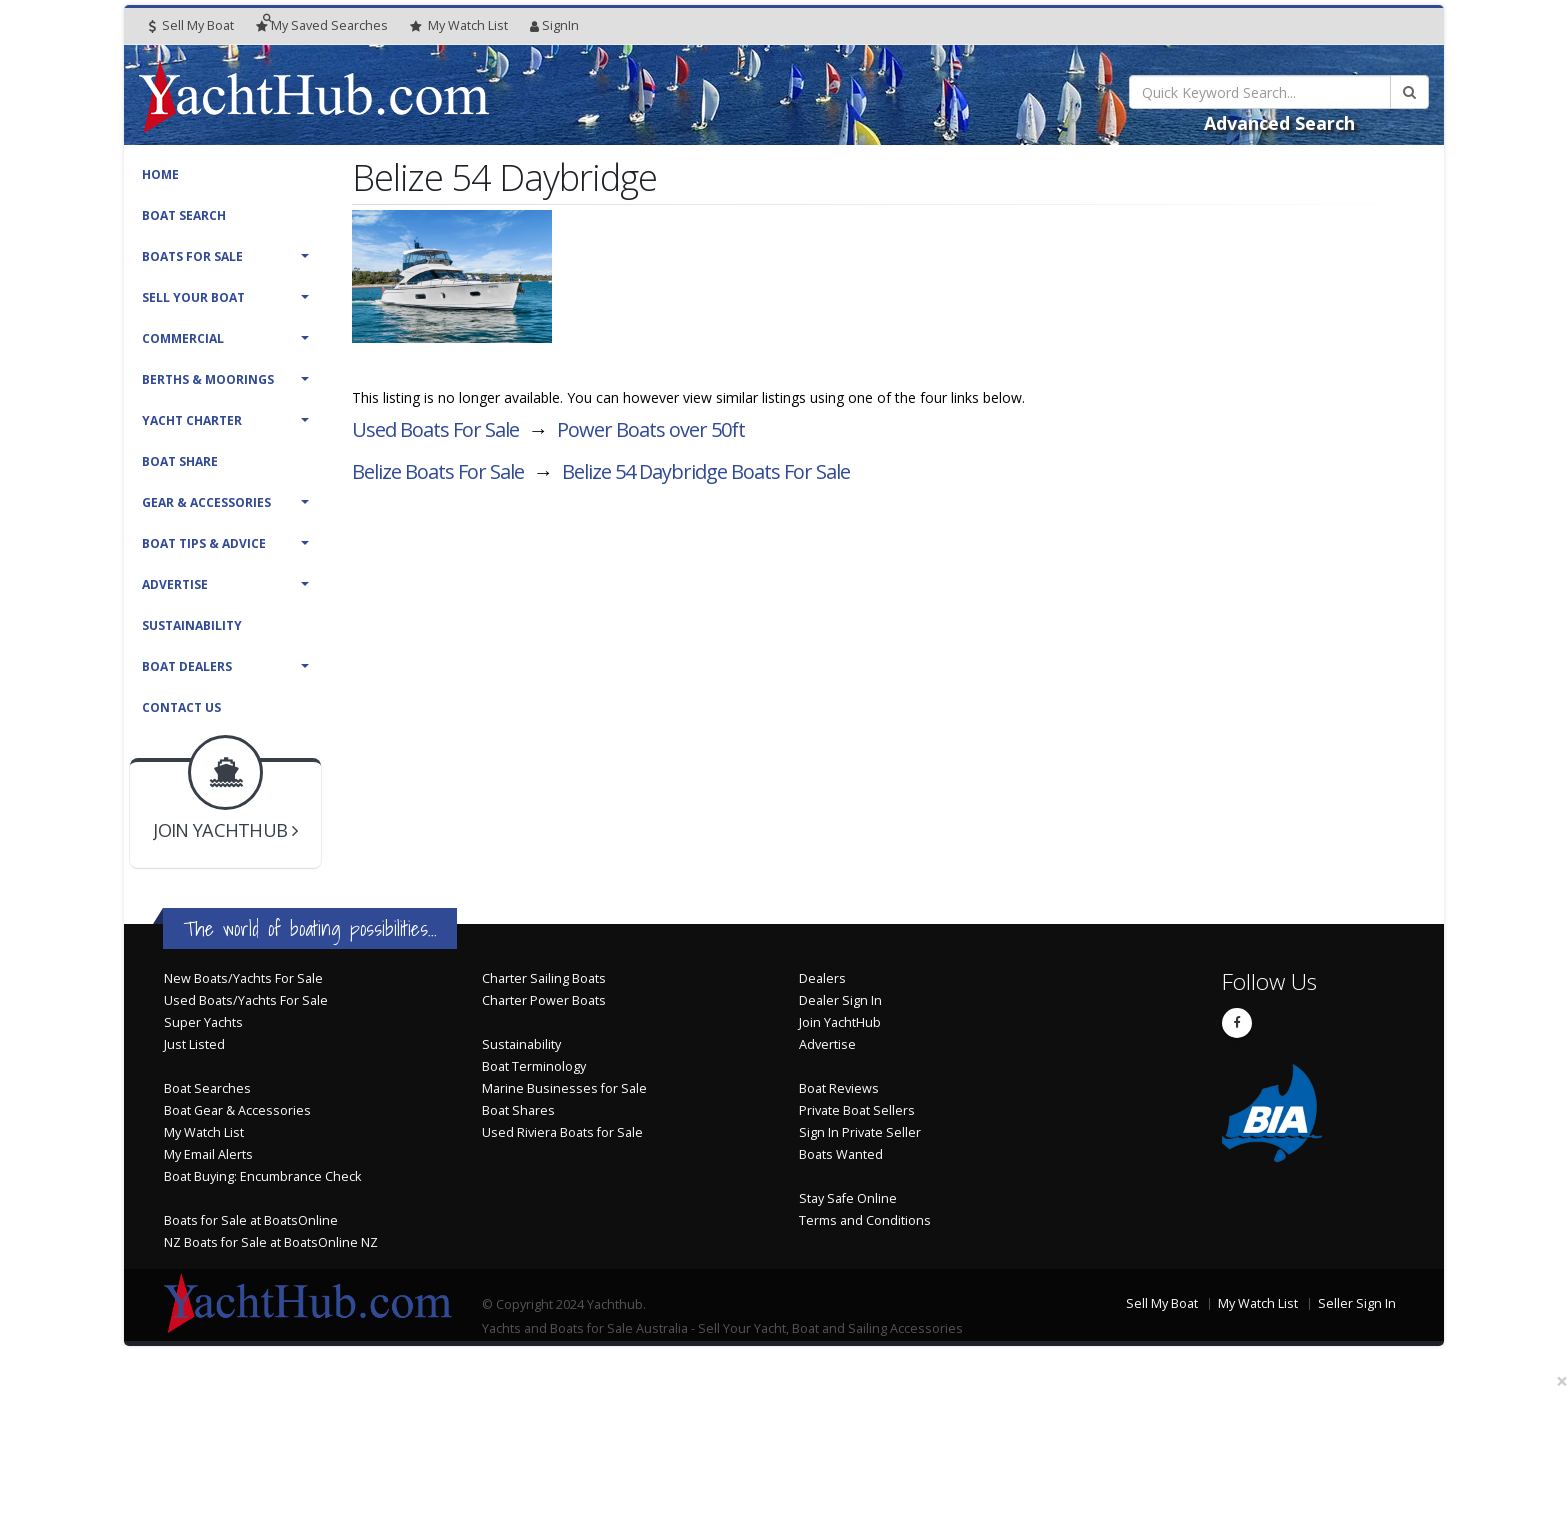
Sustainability (192, 625)
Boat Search (184, 215)
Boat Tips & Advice (204, 543)
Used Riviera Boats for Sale (562, 1132)
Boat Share (180, 461)
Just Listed (194, 1044)
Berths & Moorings (208, 379)
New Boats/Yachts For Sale (243, 978)
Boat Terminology (534, 1066)
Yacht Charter (192, 420)
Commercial (183, 338)
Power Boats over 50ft (651, 429)
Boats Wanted (841, 1154)
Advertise (175, 584)
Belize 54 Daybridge (706, 471)
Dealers (822, 978)
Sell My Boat (191, 25)
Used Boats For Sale (435, 429)
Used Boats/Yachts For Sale (246, 1000)
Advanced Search (1279, 123)
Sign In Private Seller (860, 1132)
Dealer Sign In (840, 1000)
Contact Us (181, 707)
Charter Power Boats (544, 1000)
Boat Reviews (839, 1088)
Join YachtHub (840, 1022)
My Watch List (204, 1132)
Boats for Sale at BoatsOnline (251, 1220)
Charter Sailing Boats (544, 978)
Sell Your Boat (193, 297)
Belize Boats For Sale (438, 471)
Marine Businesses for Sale (564, 1088)
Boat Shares (518, 1110)
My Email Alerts (208, 1154)
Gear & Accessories (206, 502)
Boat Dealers (187, 666)
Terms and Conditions (865, 1220)
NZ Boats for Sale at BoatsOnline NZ (271, 1242)
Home (160, 174)
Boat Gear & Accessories (237, 1110)
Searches (322, 25)
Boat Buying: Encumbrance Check (262, 1176)
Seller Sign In (1357, 1303)
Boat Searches (207, 1088)
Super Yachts (203, 1022)
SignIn (554, 25)
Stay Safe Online (848, 1198)
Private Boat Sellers (857, 1110)
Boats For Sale (192, 256)
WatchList (459, 26)
